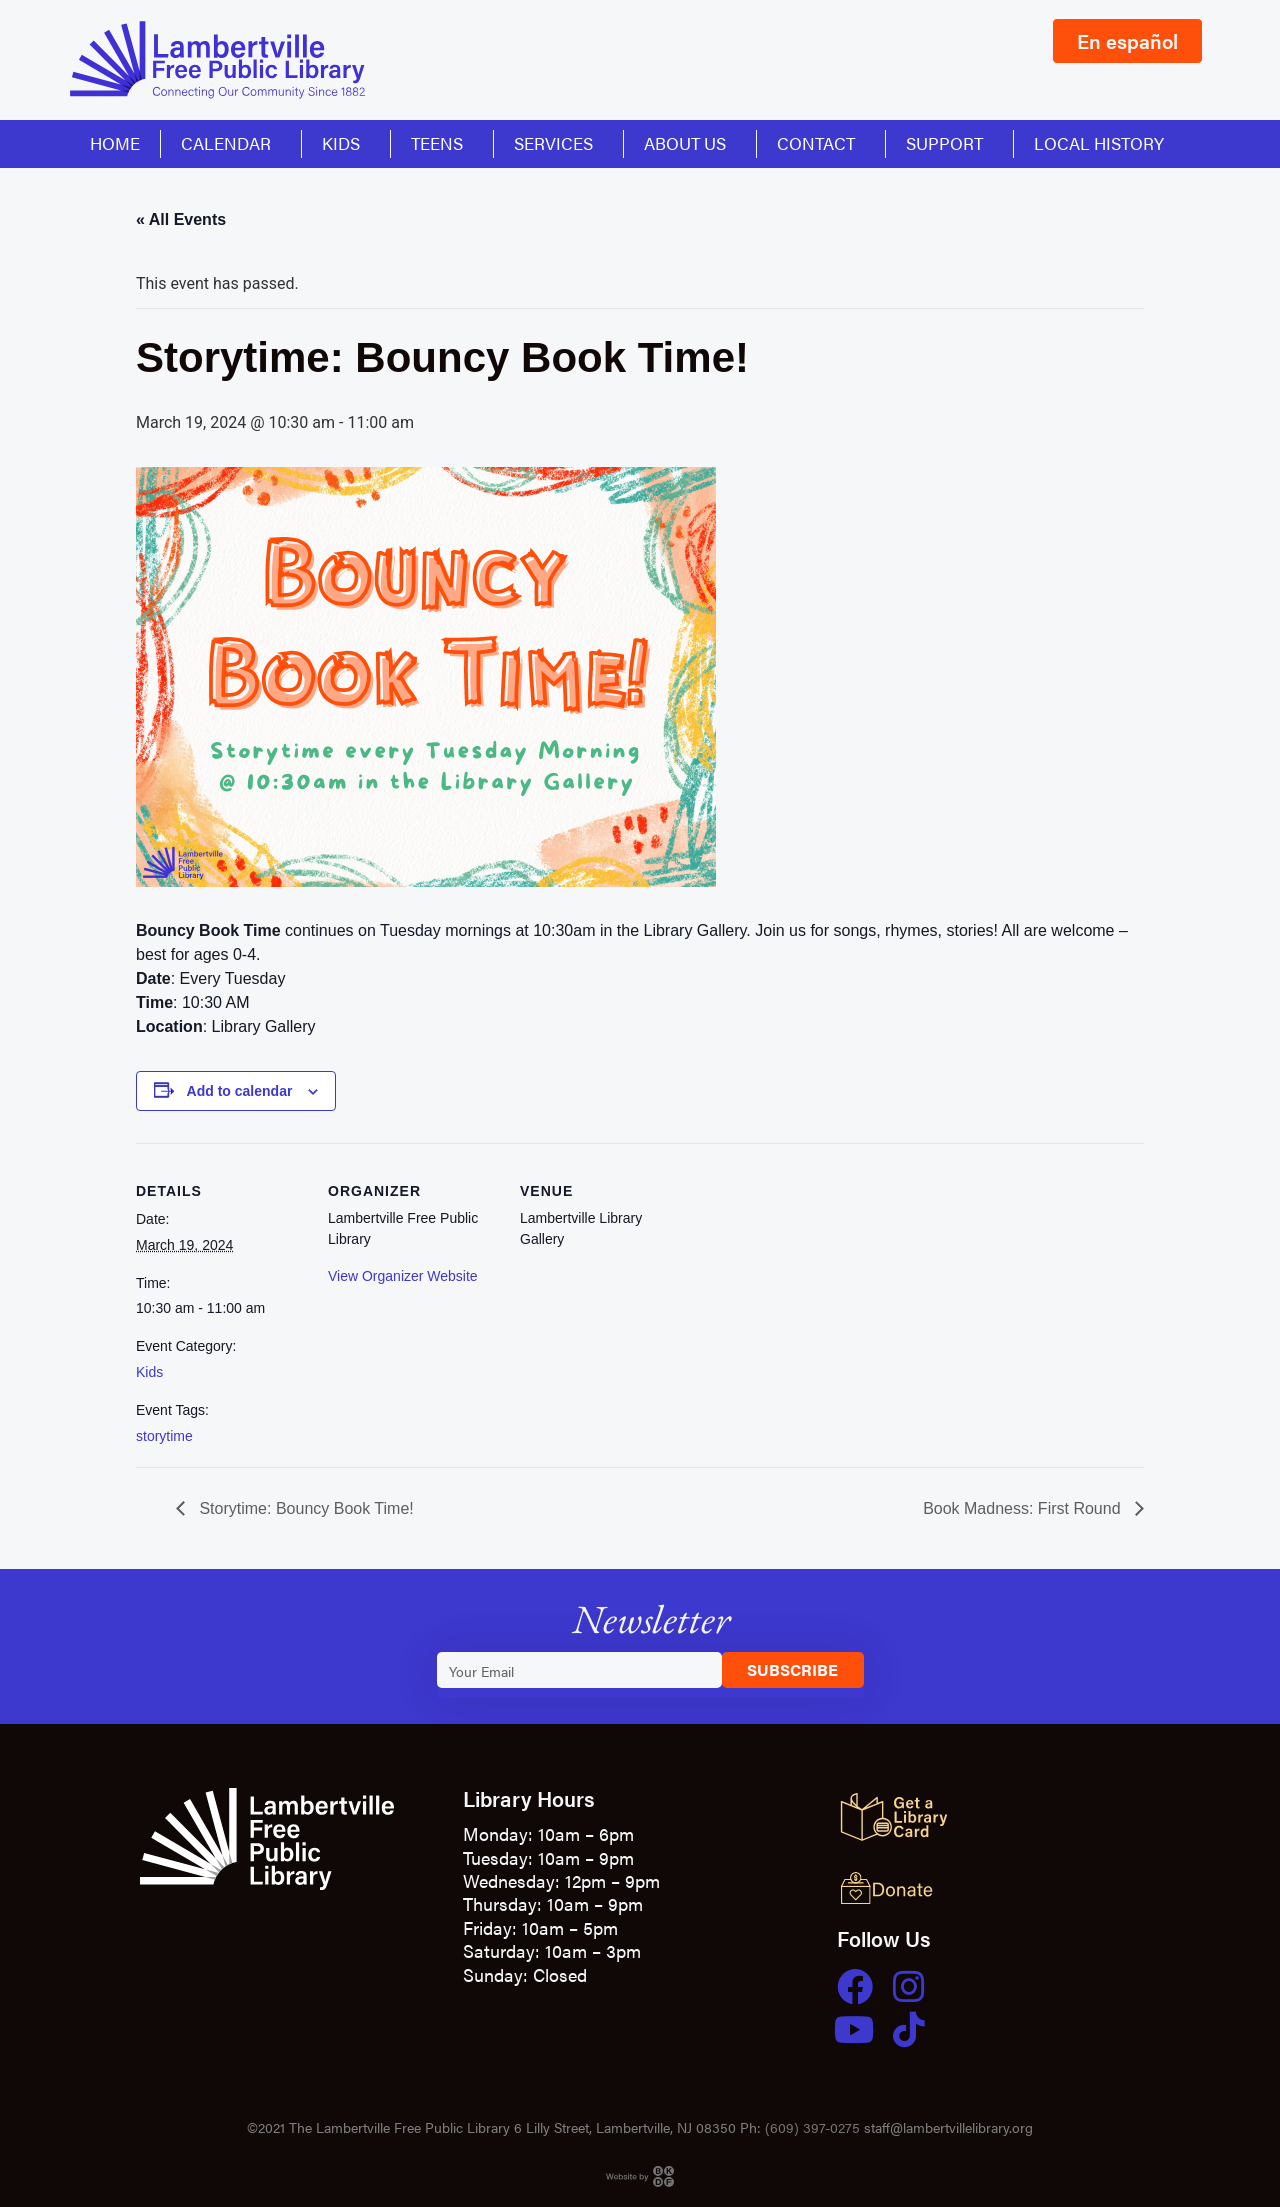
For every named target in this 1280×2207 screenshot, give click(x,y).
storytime (164, 1436)
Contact (821, 143)
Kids (346, 143)
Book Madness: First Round (1024, 1508)
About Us (690, 143)
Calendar (231, 143)
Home (115, 143)
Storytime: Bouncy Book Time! (304, 1508)
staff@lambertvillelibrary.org (948, 2127)
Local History (1099, 143)
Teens (442, 143)
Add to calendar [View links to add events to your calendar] (240, 1091)
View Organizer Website (403, 1276)
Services (558, 143)
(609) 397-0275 (812, 2127)
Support (949, 143)
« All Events (181, 219)
